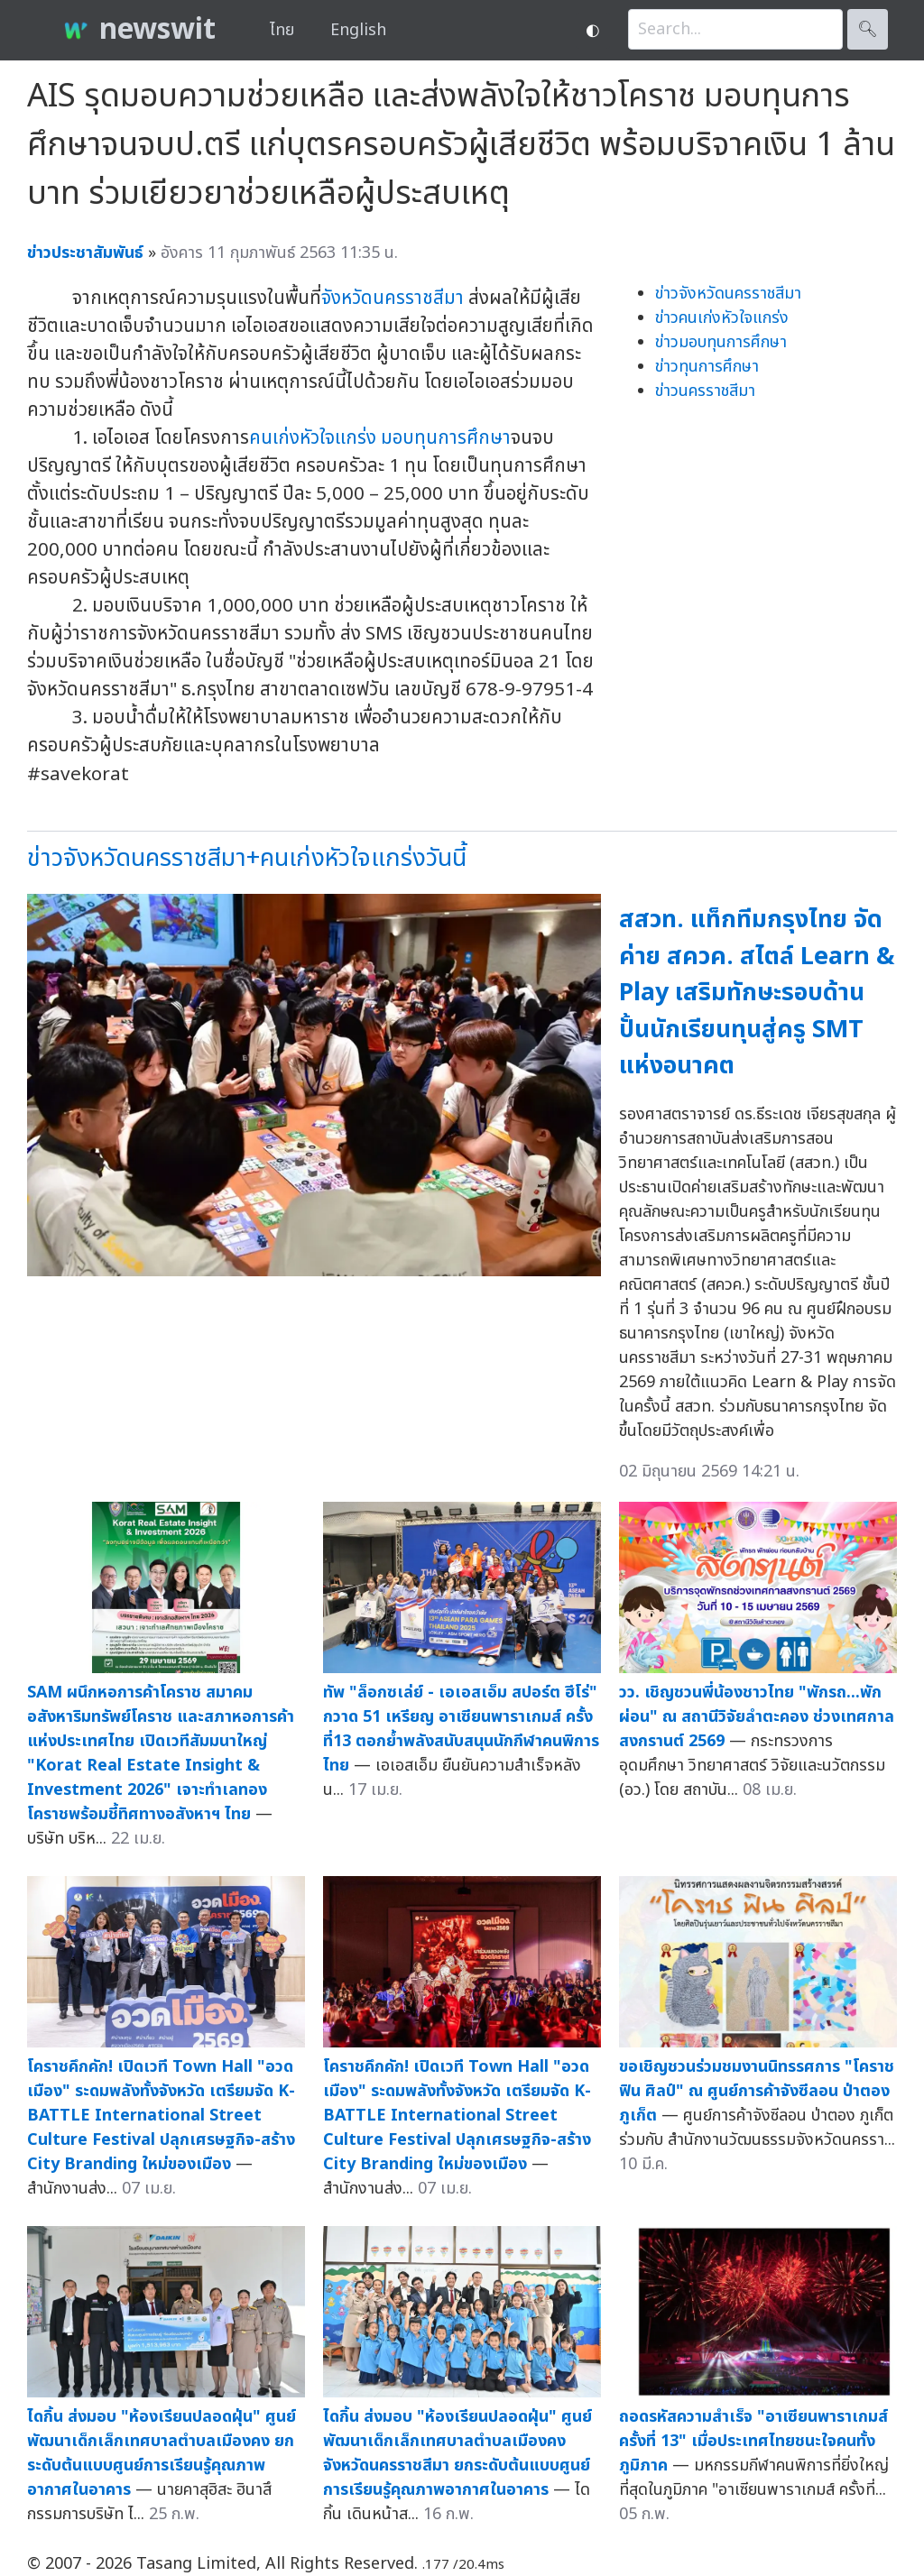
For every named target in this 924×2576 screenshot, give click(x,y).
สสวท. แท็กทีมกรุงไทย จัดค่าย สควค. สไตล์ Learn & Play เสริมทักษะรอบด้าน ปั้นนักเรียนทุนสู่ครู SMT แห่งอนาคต (756, 992)
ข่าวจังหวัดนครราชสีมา (728, 293)
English (358, 30)
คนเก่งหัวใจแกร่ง (312, 438)
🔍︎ (867, 29)
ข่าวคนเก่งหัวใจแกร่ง (722, 318)
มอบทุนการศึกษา (446, 438)
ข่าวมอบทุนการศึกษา (721, 342)
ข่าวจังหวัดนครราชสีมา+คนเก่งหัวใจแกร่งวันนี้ (247, 858)
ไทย (282, 30)
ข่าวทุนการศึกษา (707, 366)
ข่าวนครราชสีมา (705, 391)
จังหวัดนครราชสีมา (392, 298)
